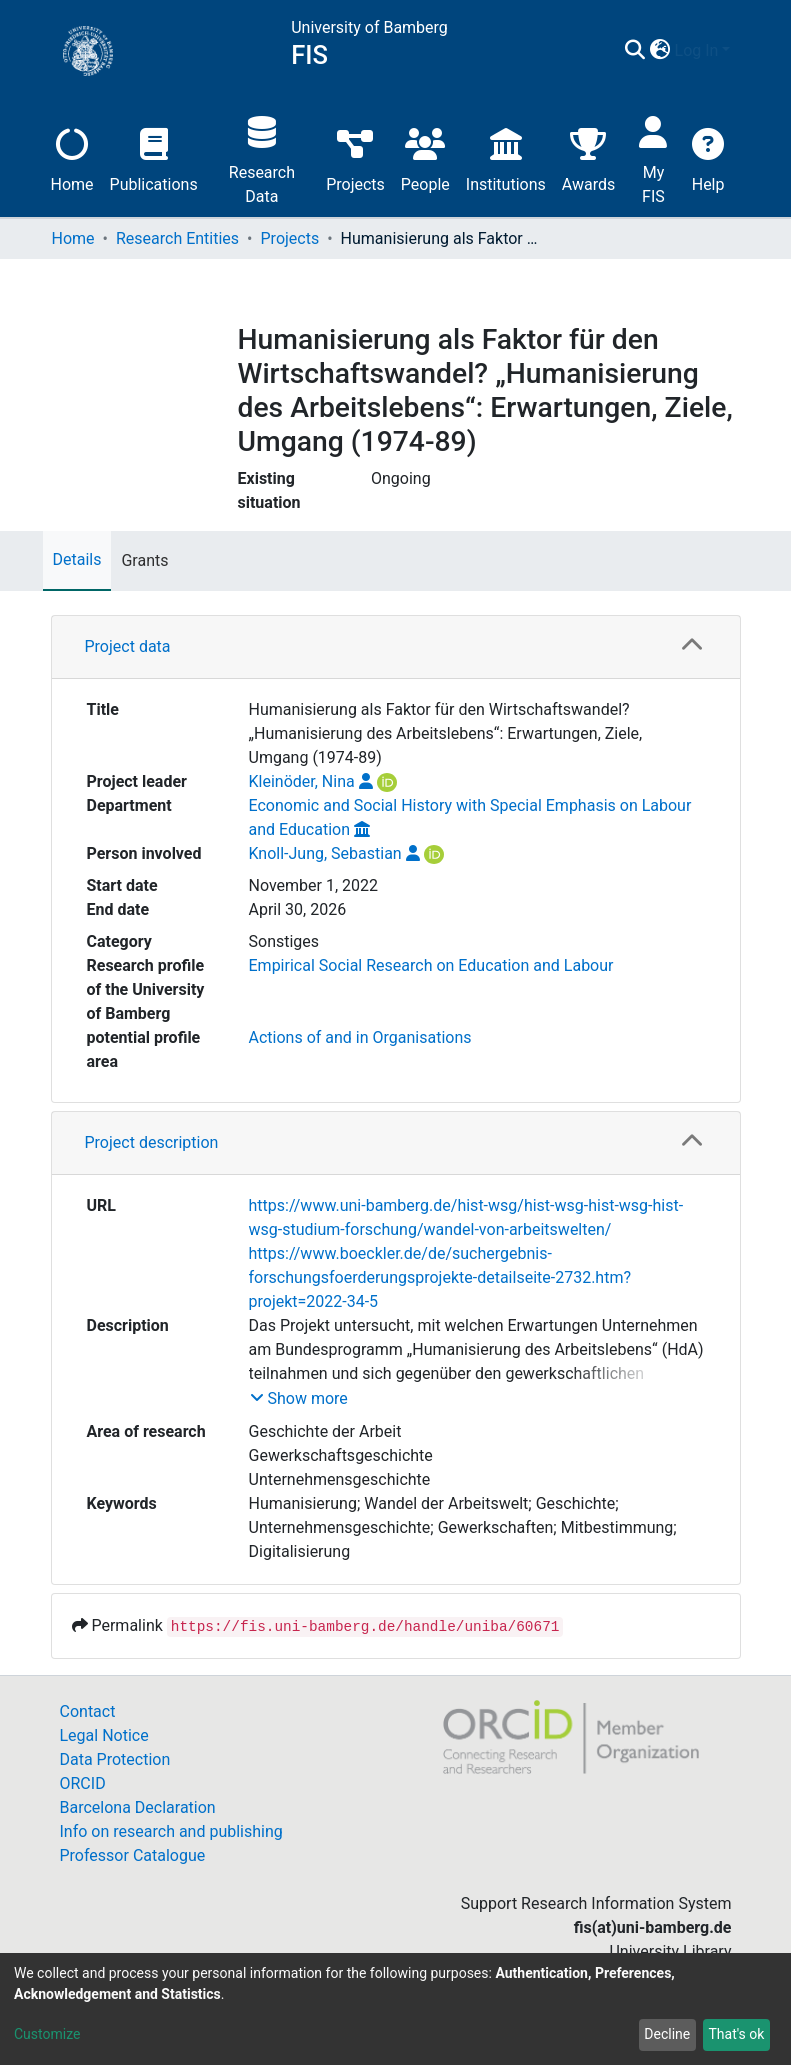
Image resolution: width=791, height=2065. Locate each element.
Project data (128, 646)
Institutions (506, 157)
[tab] (396, 647)
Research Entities (177, 238)
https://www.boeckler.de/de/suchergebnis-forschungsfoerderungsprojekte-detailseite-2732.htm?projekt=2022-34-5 (440, 1277)
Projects (355, 157)
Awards (588, 157)
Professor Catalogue (133, 1855)
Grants (144, 560)
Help (708, 157)
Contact (88, 1711)
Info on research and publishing (171, 1831)
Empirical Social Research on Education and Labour (431, 965)
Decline (667, 2034)
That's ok (736, 2034)
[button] (660, 51)
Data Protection (115, 1759)
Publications (154, 157)
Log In (697, 50)
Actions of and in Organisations (360, 1037)
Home (72, 157)
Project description (152, 1142)
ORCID (83, 1783)
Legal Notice (104, 1735)
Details (77, 559)
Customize (47, 2034)
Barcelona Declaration (138, 1807)
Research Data (262, 157)
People (425, 157)
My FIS (653, 157)
